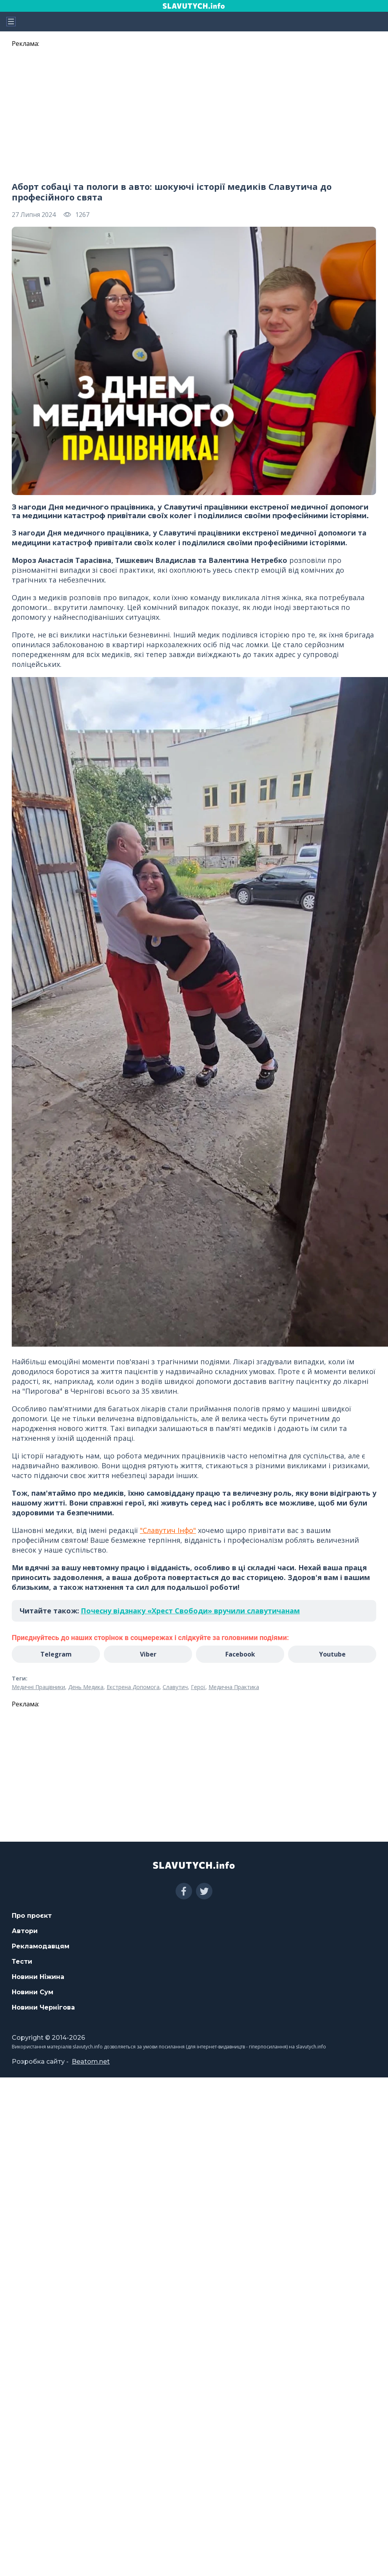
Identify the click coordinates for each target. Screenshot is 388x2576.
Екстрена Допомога (133, 1687)
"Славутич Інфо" (168, 1530)
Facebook (240, 1654)
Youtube (332, 1654)
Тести (22, 1961)
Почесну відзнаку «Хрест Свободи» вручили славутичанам (190, 1610)
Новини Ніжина (38, 1977)
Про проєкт (32, 1915)
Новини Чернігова (43, 2007)
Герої (198, 1687)
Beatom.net (91, 2061)
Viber (148, 1654)
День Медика (85, 1687)
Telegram (56, 1654)
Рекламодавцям (40, 1946)
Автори (25, 1931)
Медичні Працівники (38, 1687)
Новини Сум (32, 1992)
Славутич (175, 1687)
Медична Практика (234, 1687)
